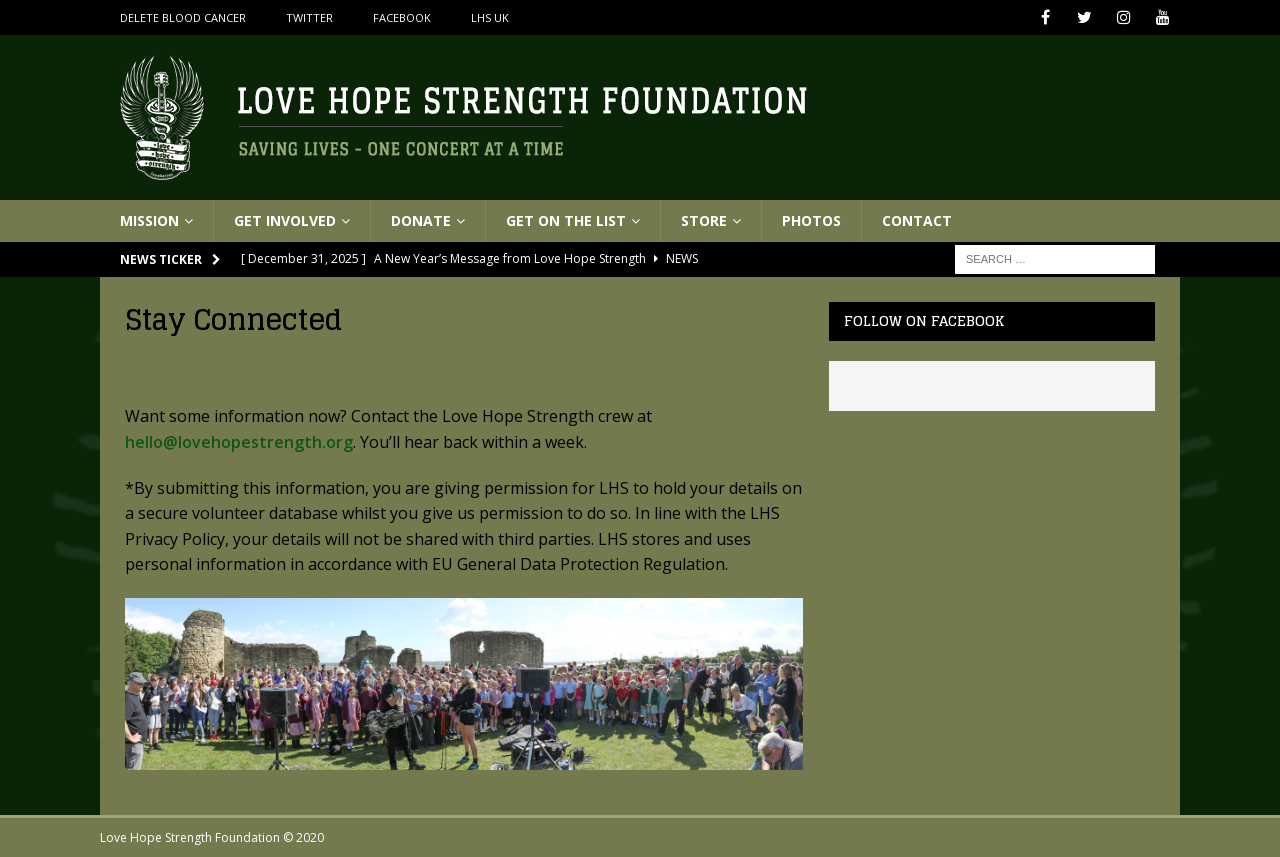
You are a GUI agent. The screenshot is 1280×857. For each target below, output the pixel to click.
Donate (421, 220)
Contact (917, 220)
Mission (149, 220)
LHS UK (490, 17)
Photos (811, 220)
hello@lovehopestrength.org (239, 442)
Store (704, 220)
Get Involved (285, 220)
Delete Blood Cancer (183, 17)
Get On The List (566, 220)
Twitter (309, 17)
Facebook (402, 17)
